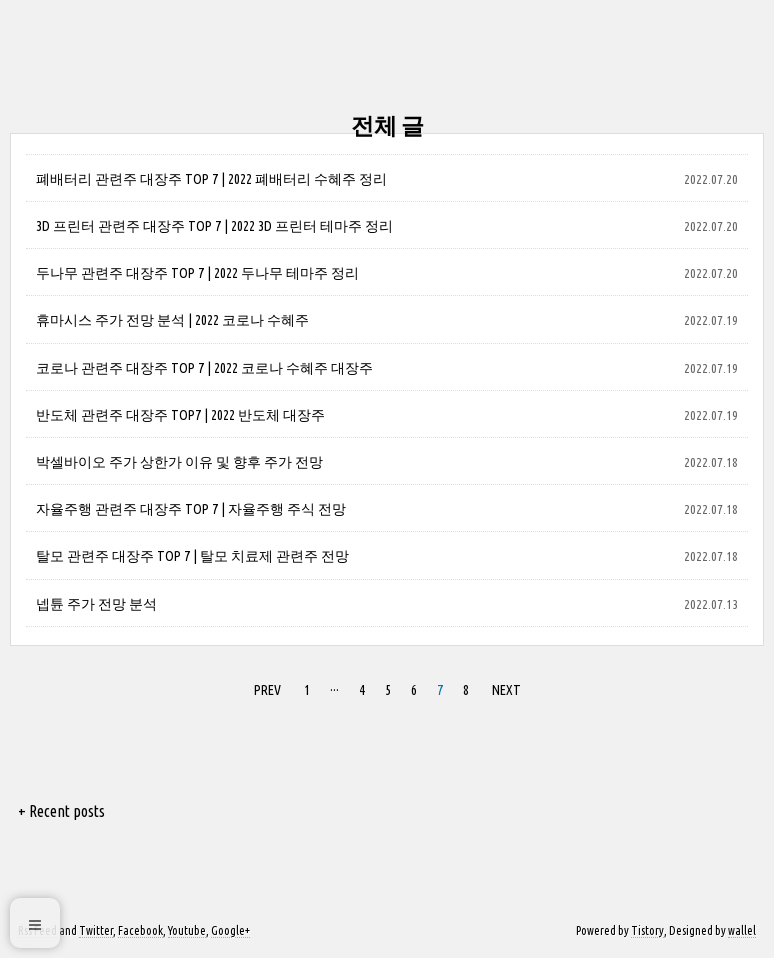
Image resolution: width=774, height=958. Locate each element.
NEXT (506, 690)
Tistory (647, 930)
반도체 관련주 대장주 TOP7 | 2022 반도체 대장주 (180, 415)
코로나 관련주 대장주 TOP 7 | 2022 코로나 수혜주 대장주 (204, 368)
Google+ (230, 930)
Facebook (140, 930)
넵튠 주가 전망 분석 (96, 604)
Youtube (187, 930)
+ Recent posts (61, 811)
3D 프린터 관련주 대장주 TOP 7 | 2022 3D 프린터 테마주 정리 (214, 226)
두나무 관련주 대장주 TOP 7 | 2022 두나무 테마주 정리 (197, 273)
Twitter (96, 930)
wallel (742, 930)
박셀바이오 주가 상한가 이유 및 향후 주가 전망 (179, 462)
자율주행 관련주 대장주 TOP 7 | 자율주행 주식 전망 (191, 509)
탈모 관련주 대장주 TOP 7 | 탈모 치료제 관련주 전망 (192, 556)
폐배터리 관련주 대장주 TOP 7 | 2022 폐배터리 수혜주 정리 (211, 179)
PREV (267, 690)
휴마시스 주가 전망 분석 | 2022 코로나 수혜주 (172, 320)
